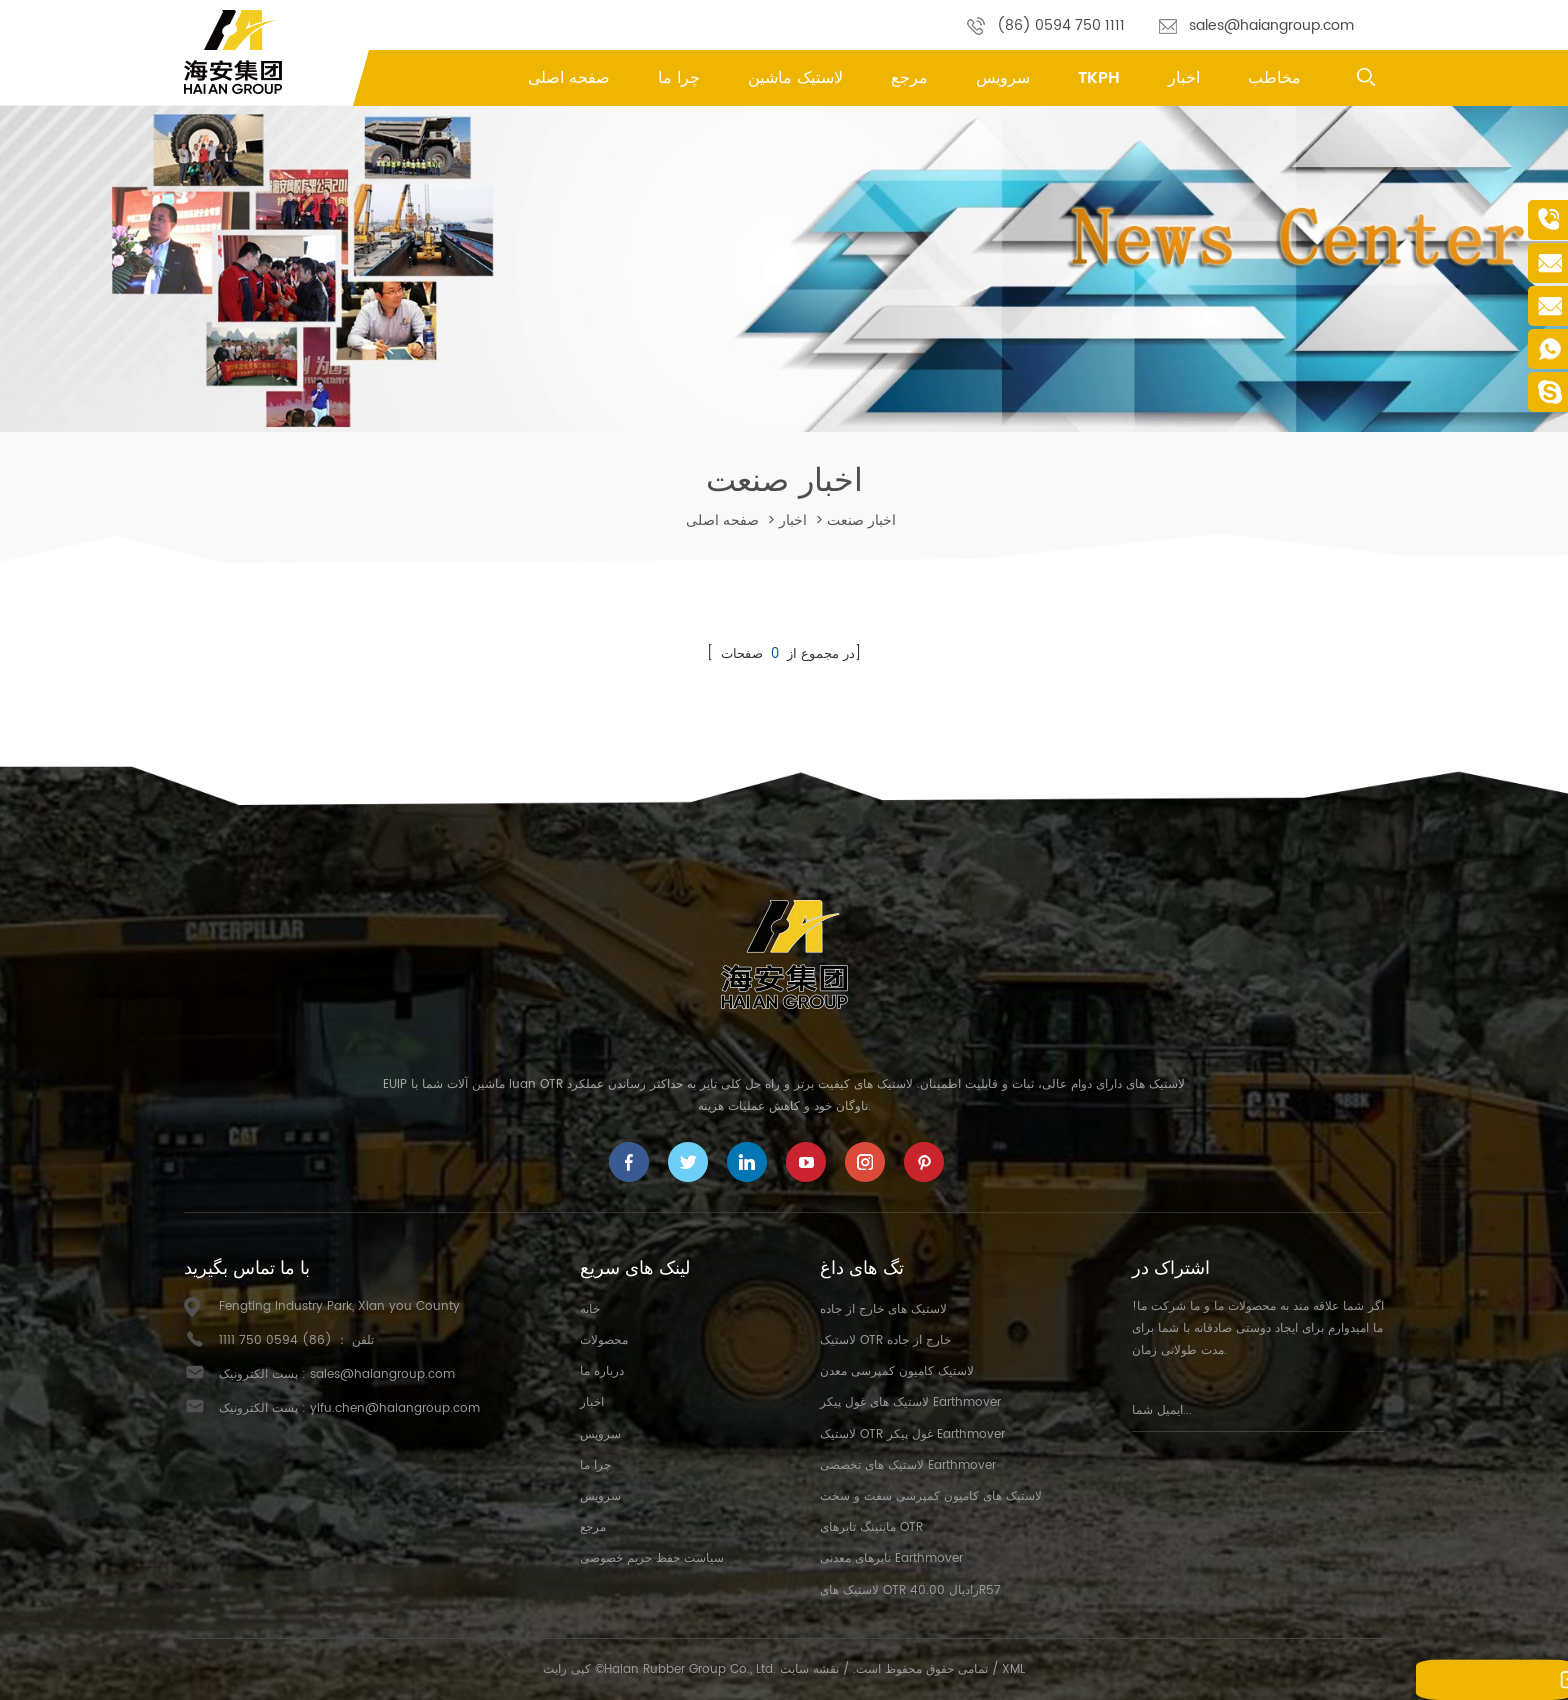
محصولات (604, 1340)
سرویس (1003, 78)
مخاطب (1274, 78)
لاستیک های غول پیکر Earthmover (910, 1402)
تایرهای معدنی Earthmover (891, 1558)
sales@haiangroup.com (1271, 25)
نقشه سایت (809, 1669)
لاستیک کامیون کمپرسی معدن (897, 1371)
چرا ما (679, 78)
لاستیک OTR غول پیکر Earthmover (912, 1434)
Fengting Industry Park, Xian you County (339, 1306)
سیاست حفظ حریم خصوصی (652, 1558)
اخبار (1184, 78)
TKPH (1099, 78)
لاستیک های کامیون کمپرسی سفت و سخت (931, 1496)
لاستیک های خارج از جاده (883, 1309)
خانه (590, 1309)
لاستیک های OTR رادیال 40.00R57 (910, 1590)
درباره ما (602, 1371)
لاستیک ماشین (795, 78)
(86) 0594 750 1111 (1061, 25)
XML (1013, 1669)
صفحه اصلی (569, 78)
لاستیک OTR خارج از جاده (885, 1340)
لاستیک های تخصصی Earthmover (908, 1465)
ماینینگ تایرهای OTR (871, 1527)
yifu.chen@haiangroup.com (395, 1408)
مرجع (909, 78)
